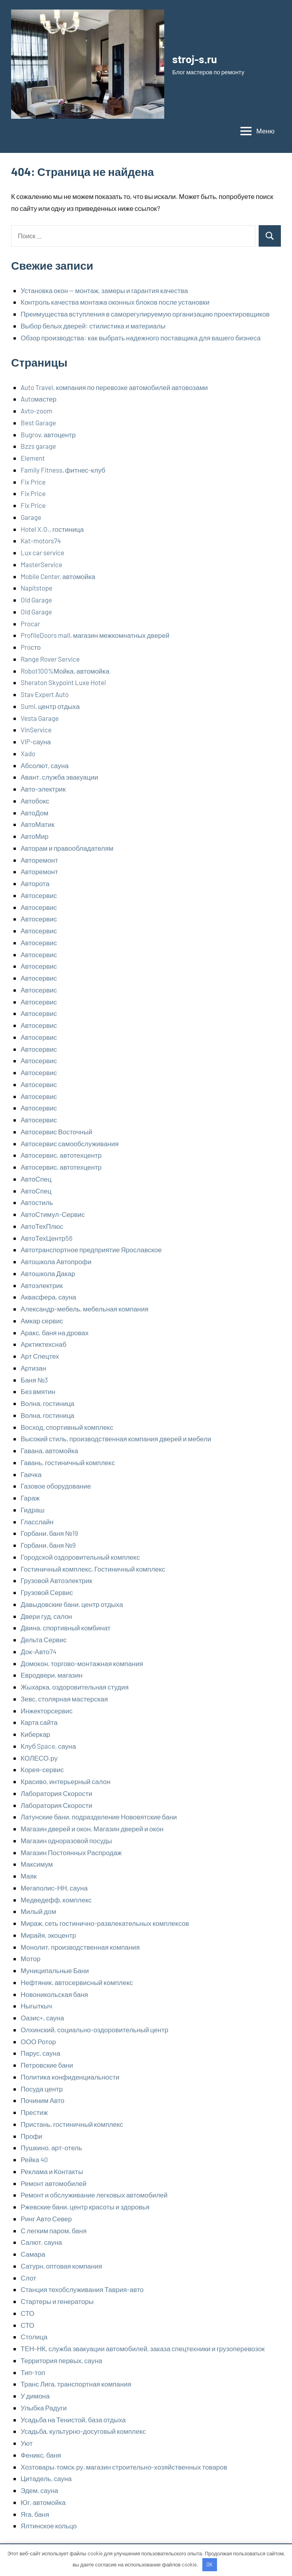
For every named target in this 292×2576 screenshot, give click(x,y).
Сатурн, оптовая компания (61, 2266)
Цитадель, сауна (46, 2478)
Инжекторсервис (47, 1711)
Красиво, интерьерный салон (65, 1781)
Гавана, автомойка (49, 1450)
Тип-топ (33, 2372)
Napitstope (36, 588)
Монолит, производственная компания (80, 1947)
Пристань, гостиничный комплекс (72, 2124)
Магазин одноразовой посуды (66, 1840)
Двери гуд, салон (46, 1616)
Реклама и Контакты (52, 2171)
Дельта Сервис (44, 1639)
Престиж (34, 2112)
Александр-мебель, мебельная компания (84, 1309)
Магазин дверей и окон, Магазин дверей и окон (92, 1829)
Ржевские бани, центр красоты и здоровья (85, 2207)
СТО (28, 2313)
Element (33, 458)
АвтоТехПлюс (42, 1226)
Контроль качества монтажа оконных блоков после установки (115, 302)
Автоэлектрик (42, 1285)
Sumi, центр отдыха (50, 706)
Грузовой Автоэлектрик (56, 1580)
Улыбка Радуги (44, 2408)
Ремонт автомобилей (53, 2183)
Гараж (30, 1498)
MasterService (41, 564)
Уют (27, 2443)
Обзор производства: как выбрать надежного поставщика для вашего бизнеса (141, 338)
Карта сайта (39, 1722)
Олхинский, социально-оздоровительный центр (94, 2029)
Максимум (37, 1864)
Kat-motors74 (41, 541)
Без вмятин (38, 1391)
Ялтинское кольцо (49, 2526)
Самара (33, 2254)
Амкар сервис (42, 1321)
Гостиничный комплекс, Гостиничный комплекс (93, 1569)
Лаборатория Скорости (56, 1793)
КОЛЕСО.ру (39, 1758)
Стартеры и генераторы (57, 2301)
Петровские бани (47, 2065)
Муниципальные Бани (55, 1970)
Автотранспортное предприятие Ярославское (91, 1249)
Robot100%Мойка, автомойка (65, 671)
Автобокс (35, 801)
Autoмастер (38, 399)
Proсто (31, 647)
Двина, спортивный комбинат (66, 1628)
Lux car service (42, 552)
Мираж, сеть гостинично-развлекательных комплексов (105, 1923)
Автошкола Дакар (48, 1273)
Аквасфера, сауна (48, 1297)
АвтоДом (34, 813)
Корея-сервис (42, 1769)
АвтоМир (34, 836)
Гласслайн (37, 1522)
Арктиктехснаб (43, 1344)
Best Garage (38, 423)
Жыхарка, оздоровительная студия (75, 1687)
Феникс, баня (41, 2455)
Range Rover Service (50, 659)
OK (209, 2564)
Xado (28, 753)
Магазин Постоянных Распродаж (71, 1852)
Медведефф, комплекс (56, 1900)
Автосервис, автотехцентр (61, 1155)
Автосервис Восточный (56, 1131)
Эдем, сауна (39, 2490)
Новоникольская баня (54, 1994)
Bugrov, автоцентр (48, 434)
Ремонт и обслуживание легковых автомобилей (94, 2195)
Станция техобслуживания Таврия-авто (82, 2289)
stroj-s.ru (195, 59)
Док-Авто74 (38, 1651)
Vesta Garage (40, 718)
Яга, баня (35, 2514)
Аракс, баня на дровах (54, 1332)
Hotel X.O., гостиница (52, 529)
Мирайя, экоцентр (48, 1935)
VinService (36, 730)
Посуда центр (42, 2089)
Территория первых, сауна (61, 2360)
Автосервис (39, 895)
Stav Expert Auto (45, 694)
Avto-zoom (36, 411)
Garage (31, 517)
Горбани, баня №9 (48, 1545)
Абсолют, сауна (45, 765)
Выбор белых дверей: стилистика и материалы (93, 326)
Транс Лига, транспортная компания (76, 2384)
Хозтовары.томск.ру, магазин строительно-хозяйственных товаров (124, 2467)
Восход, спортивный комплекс (67, 1427)
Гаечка (31, 1474)
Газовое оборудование (56, 1486)
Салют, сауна (41, 2242)
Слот (28, 2278)
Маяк (28, 1876)
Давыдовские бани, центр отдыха (72, 1604)
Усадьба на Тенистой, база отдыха (73, 2419)
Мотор (30, 1958)
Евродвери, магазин (52, 1675)
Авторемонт (39, 860)
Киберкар (35, 1734)
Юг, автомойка (43, 2502)
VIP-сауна (36, 741)
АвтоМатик (37, 824)
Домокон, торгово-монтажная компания (82, 1663)
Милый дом (38, 1911)
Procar (30, 624)
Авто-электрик (43, 789)
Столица (34, 2336)
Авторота (35, 883)
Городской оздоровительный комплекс (80, 1557)
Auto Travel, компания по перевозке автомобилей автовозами (114, 387)
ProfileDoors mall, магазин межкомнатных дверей (95, 635)
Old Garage (36, 600)
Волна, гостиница (47, 1403)
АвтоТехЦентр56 (47, 1238)
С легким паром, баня (53, 2230)
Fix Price (33, 482)
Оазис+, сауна (42, 2018)
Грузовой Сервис (47, 1592)
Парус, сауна (40, 2053)
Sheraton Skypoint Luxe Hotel (63, 682)
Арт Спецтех (40, 1356)
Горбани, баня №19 (49, 1533)
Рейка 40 (34, 2159)
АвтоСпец (36, 1179)
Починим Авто (42, 2100)
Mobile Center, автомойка (58, 576)
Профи (31, 2136)
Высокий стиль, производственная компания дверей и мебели (116, 1438)
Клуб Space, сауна (48, 1746)
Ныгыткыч (36, 2006)
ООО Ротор (38, 2041)
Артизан (33, 1368)
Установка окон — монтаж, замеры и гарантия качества (104, 290)
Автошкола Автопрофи (56, 1261)
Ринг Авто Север (46, 2219)
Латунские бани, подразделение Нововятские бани (99, 1817)
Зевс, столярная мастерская (64, 1699)
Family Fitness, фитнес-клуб (63, 470)
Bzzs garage (38, 446)
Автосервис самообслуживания (70, 1143)
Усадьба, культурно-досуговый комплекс (83, 2431)
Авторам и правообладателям (67, 848)
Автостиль (37, 1202)
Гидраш (32, 1510)
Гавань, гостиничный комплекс (68, 1462)
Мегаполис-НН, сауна (54, 1888)
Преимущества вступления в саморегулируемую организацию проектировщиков (145, 314)
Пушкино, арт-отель (51, 2147)
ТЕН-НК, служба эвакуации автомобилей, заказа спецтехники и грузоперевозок (143, 2348)
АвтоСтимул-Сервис (53, 1214)
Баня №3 (34, 1380)
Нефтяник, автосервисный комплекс (77, 1982)
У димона (35, 2396)
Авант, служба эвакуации (59, 777)
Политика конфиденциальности (70, 2077)
